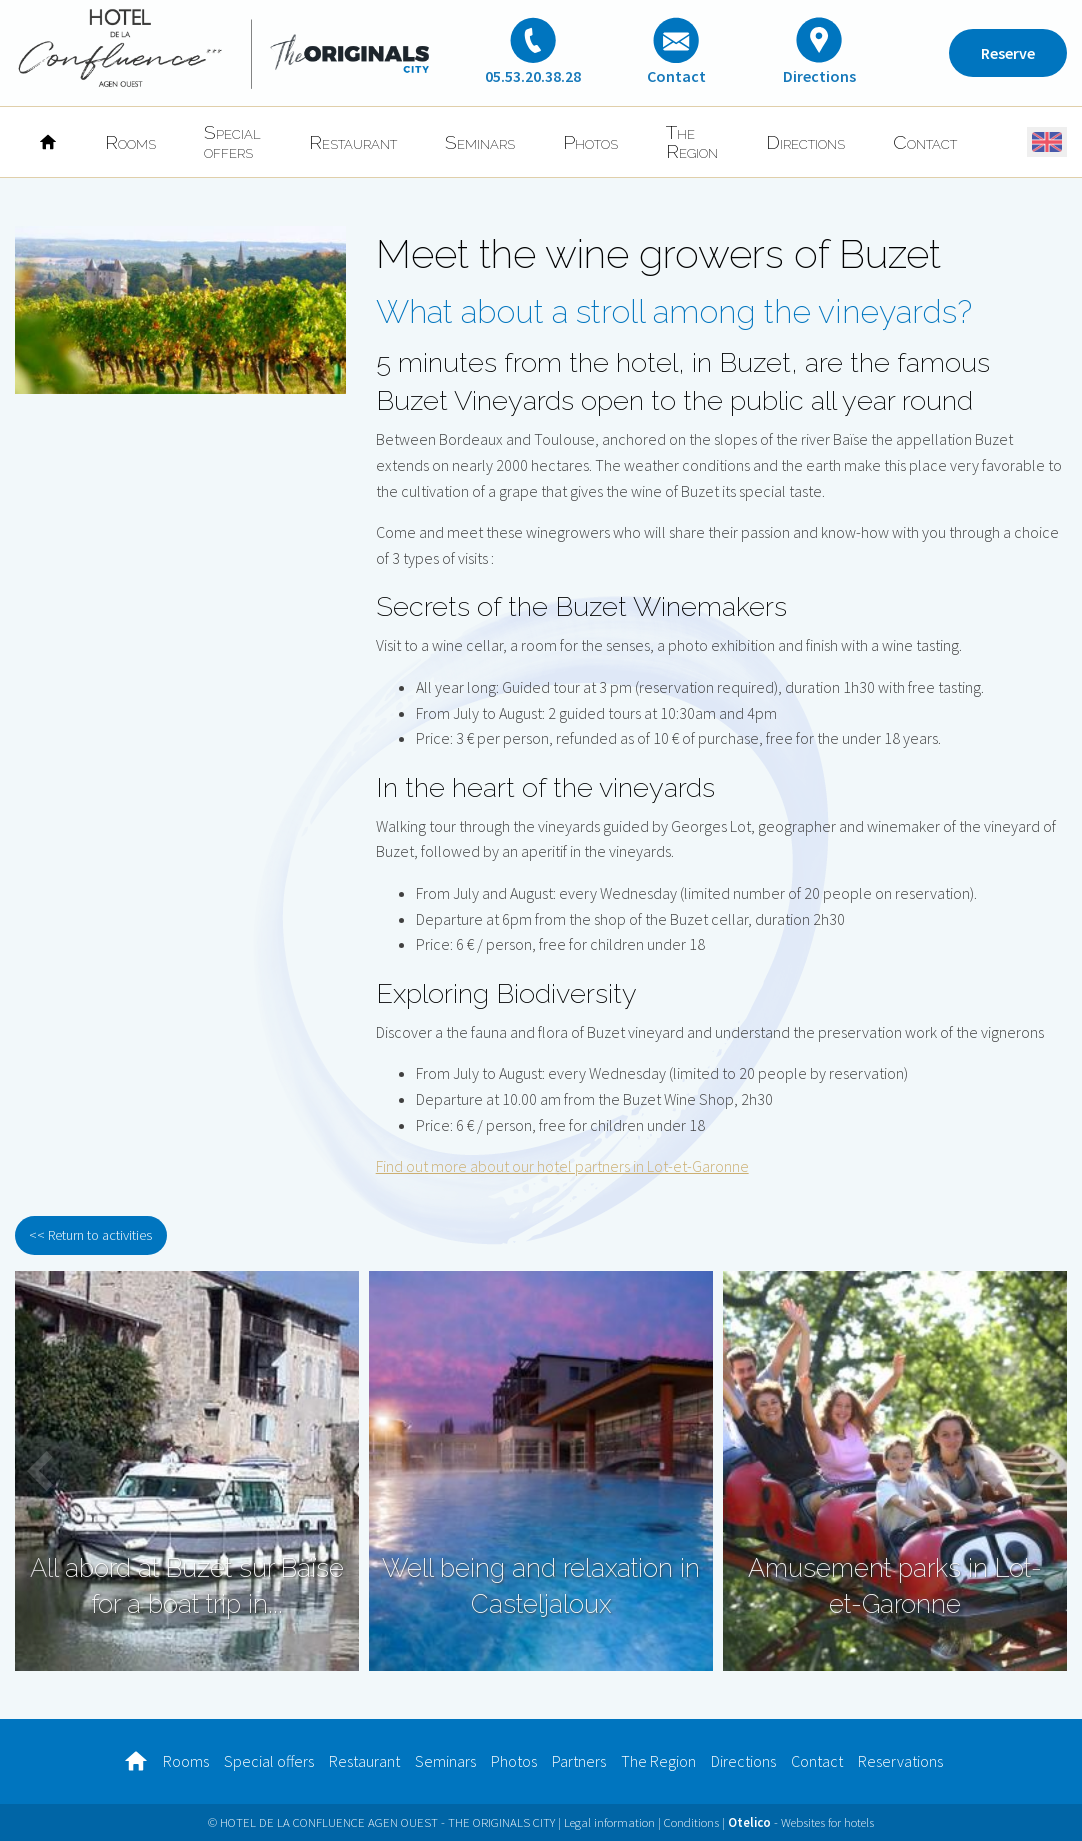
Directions (805, 142)
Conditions (691, 1822)
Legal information (609, 1822)
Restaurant (353, 142)
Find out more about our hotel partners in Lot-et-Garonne (562, 1166)
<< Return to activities (90, 1235)
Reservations (900, 1761)
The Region (692, 141)
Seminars (480, 142)
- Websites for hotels (801, 1822)
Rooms (130, 142)
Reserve (1008, 53)
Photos (590, 142)
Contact (925, 142)
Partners (579, 1761)
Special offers (232, 141)
